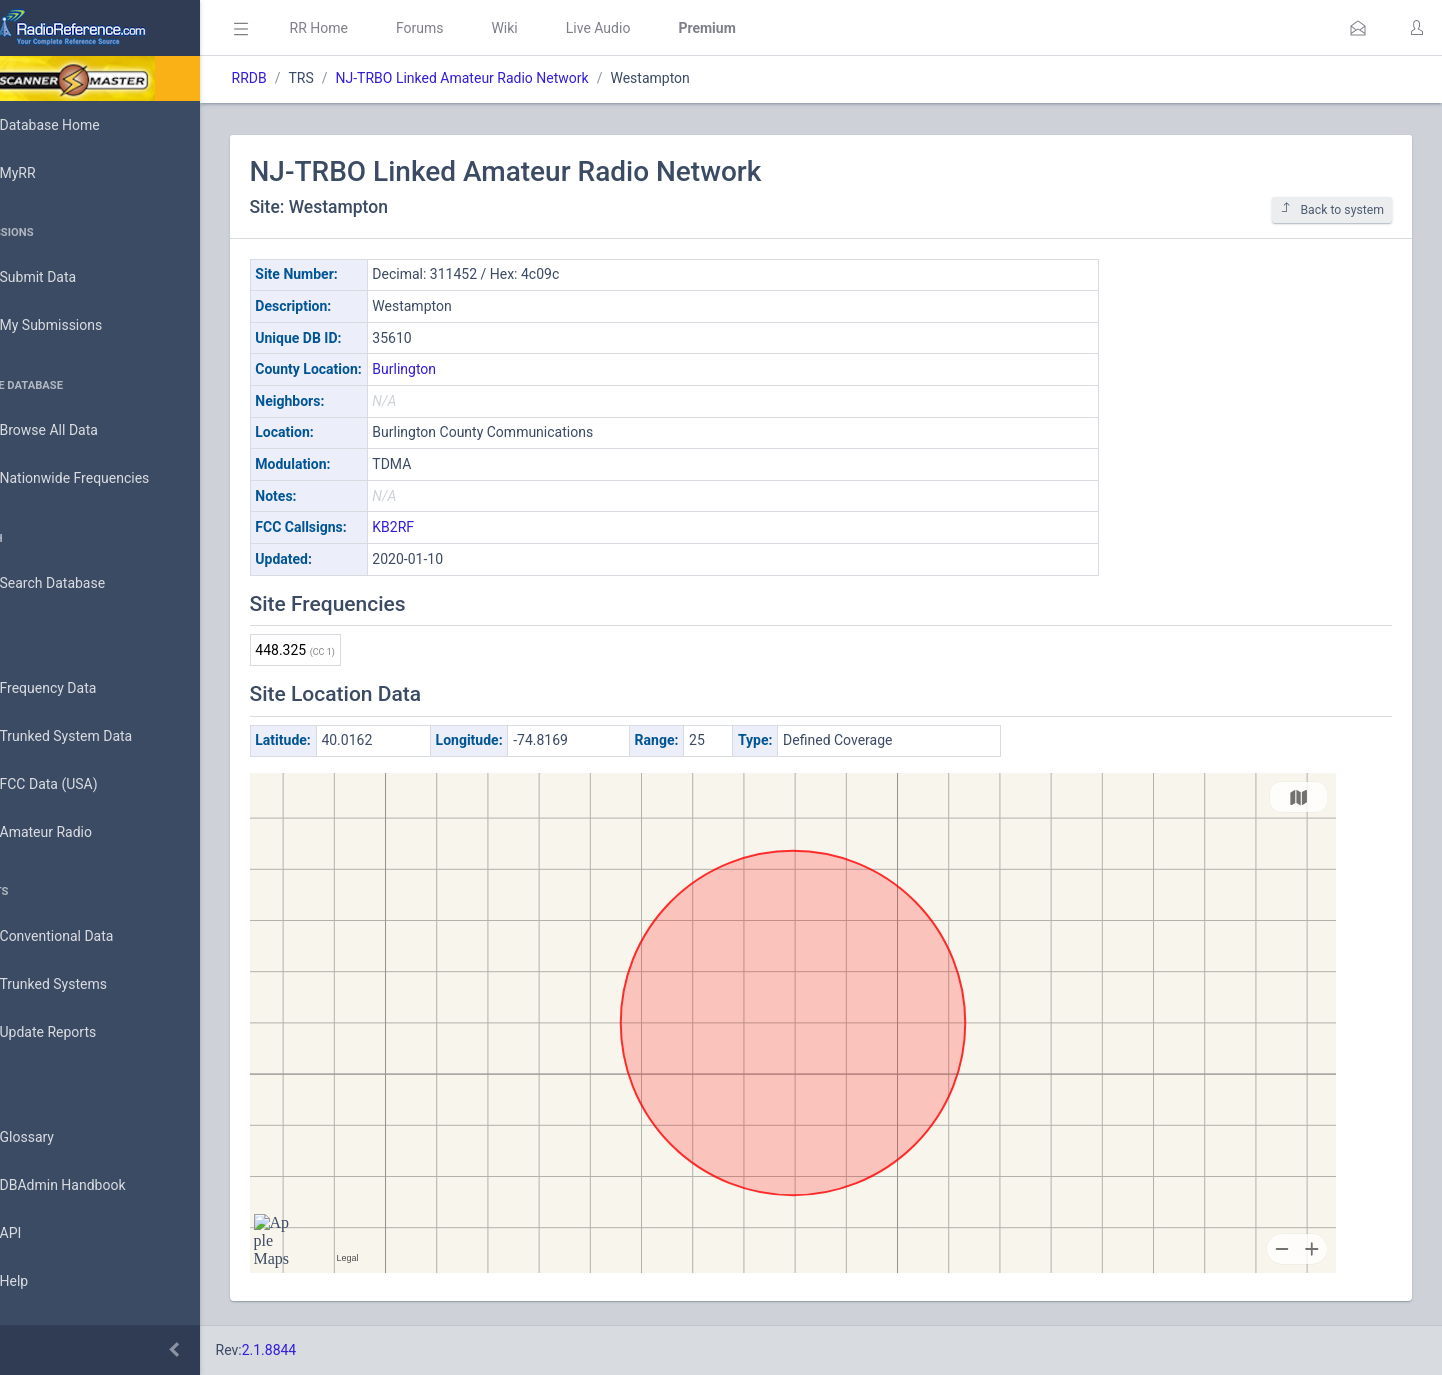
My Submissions (79, 326)
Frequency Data (76, 688)
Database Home (78, 125)
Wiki (561, 28)
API (39, 1234)
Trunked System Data (94, 736)
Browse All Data (77, 431)
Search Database (81, 583)
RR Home (375, 28)
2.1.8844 (325, 1350)
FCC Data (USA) (77, 784)
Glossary (55, 1138)
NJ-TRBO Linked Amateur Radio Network (518, 78)
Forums (476, 28)
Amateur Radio (74, 832)
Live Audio (654, 28)
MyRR (46, 173)
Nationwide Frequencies (103, 479)
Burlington (461, 369)
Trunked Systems (81, 985)
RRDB (305, 78)
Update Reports (76, 1033)
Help (42, 1282)
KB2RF (450, 527)
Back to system (1332, 209)
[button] (1358, 28)
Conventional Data (85, 937)
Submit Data (66, 278)
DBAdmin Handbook (91, 1186)
